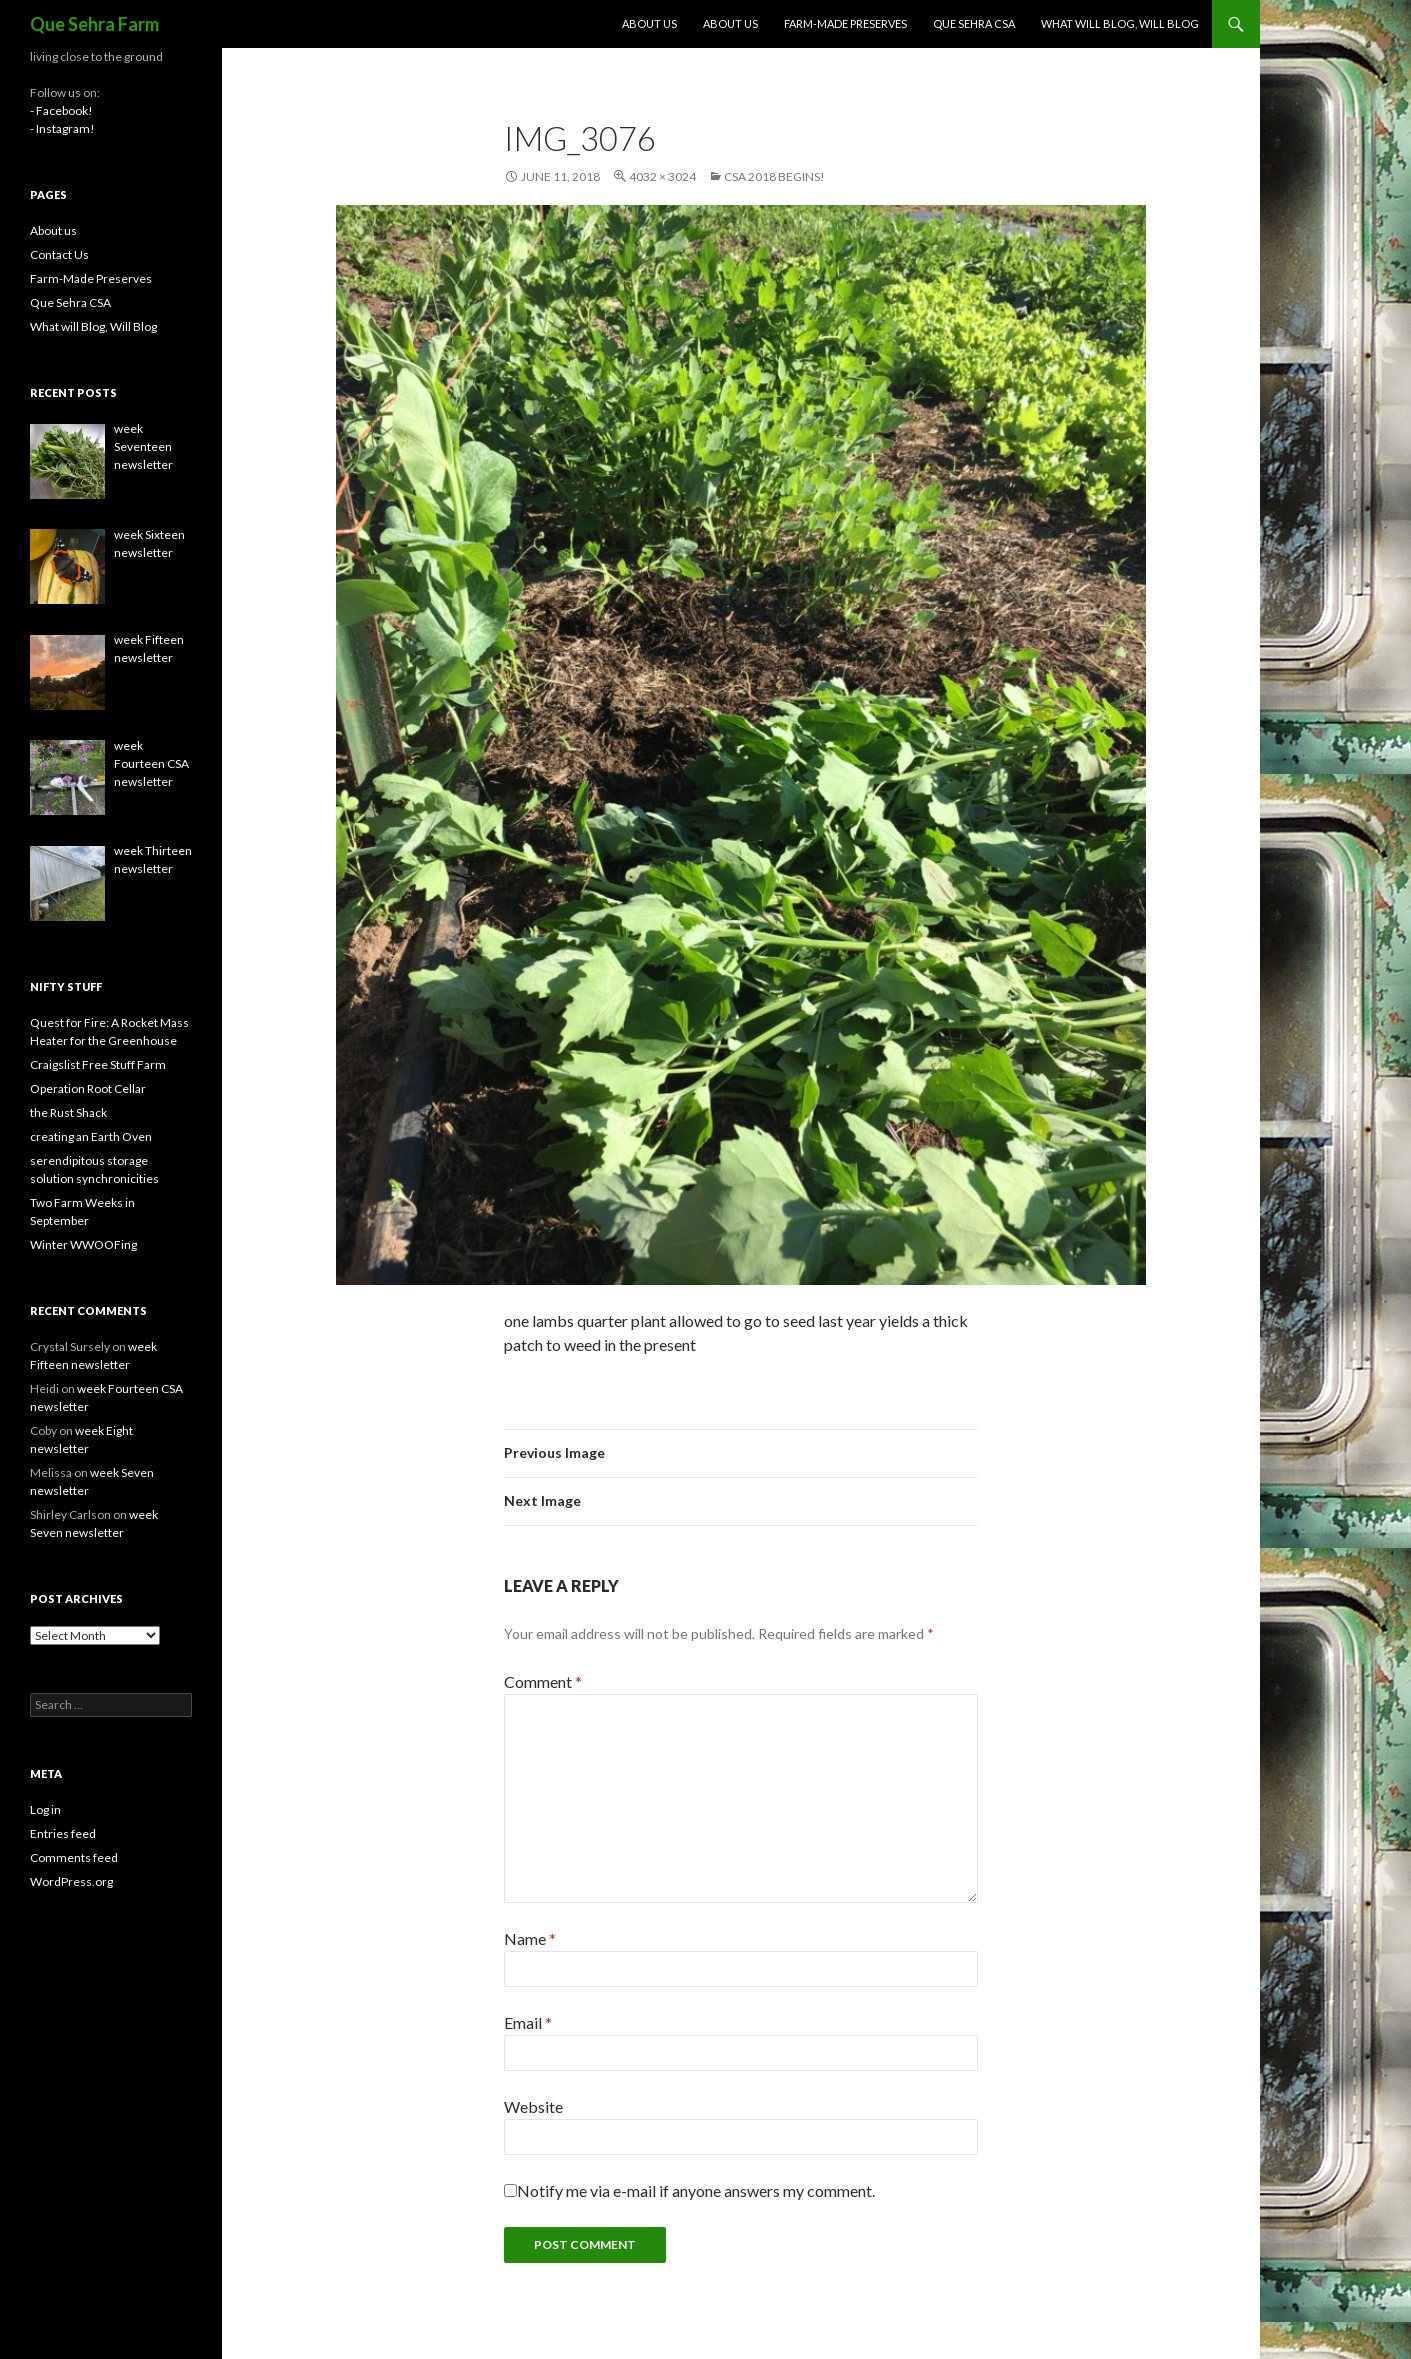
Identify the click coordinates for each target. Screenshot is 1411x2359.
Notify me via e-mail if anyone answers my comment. (689, 2190)
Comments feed (74, 1857)
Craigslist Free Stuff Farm (98, 1064)
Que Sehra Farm (94, 24)
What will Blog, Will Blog (1120, 23)
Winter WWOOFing (83, 1244)
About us (649, 23)
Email (528, 2022)
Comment (543, 1681)
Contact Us (59, 254)
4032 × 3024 (662, 176)
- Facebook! (61, 110)
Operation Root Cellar (88, 1088)
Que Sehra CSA (974, 23)
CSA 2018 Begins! (774, 176)
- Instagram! (62, 128)
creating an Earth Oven (91, 1136)
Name (530, 1938)
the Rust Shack (68, 1112)
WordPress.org (71, 1881)
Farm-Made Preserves (845, 23)
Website (533, 2106)
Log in (45, 1809)
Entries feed (63, 1833)
